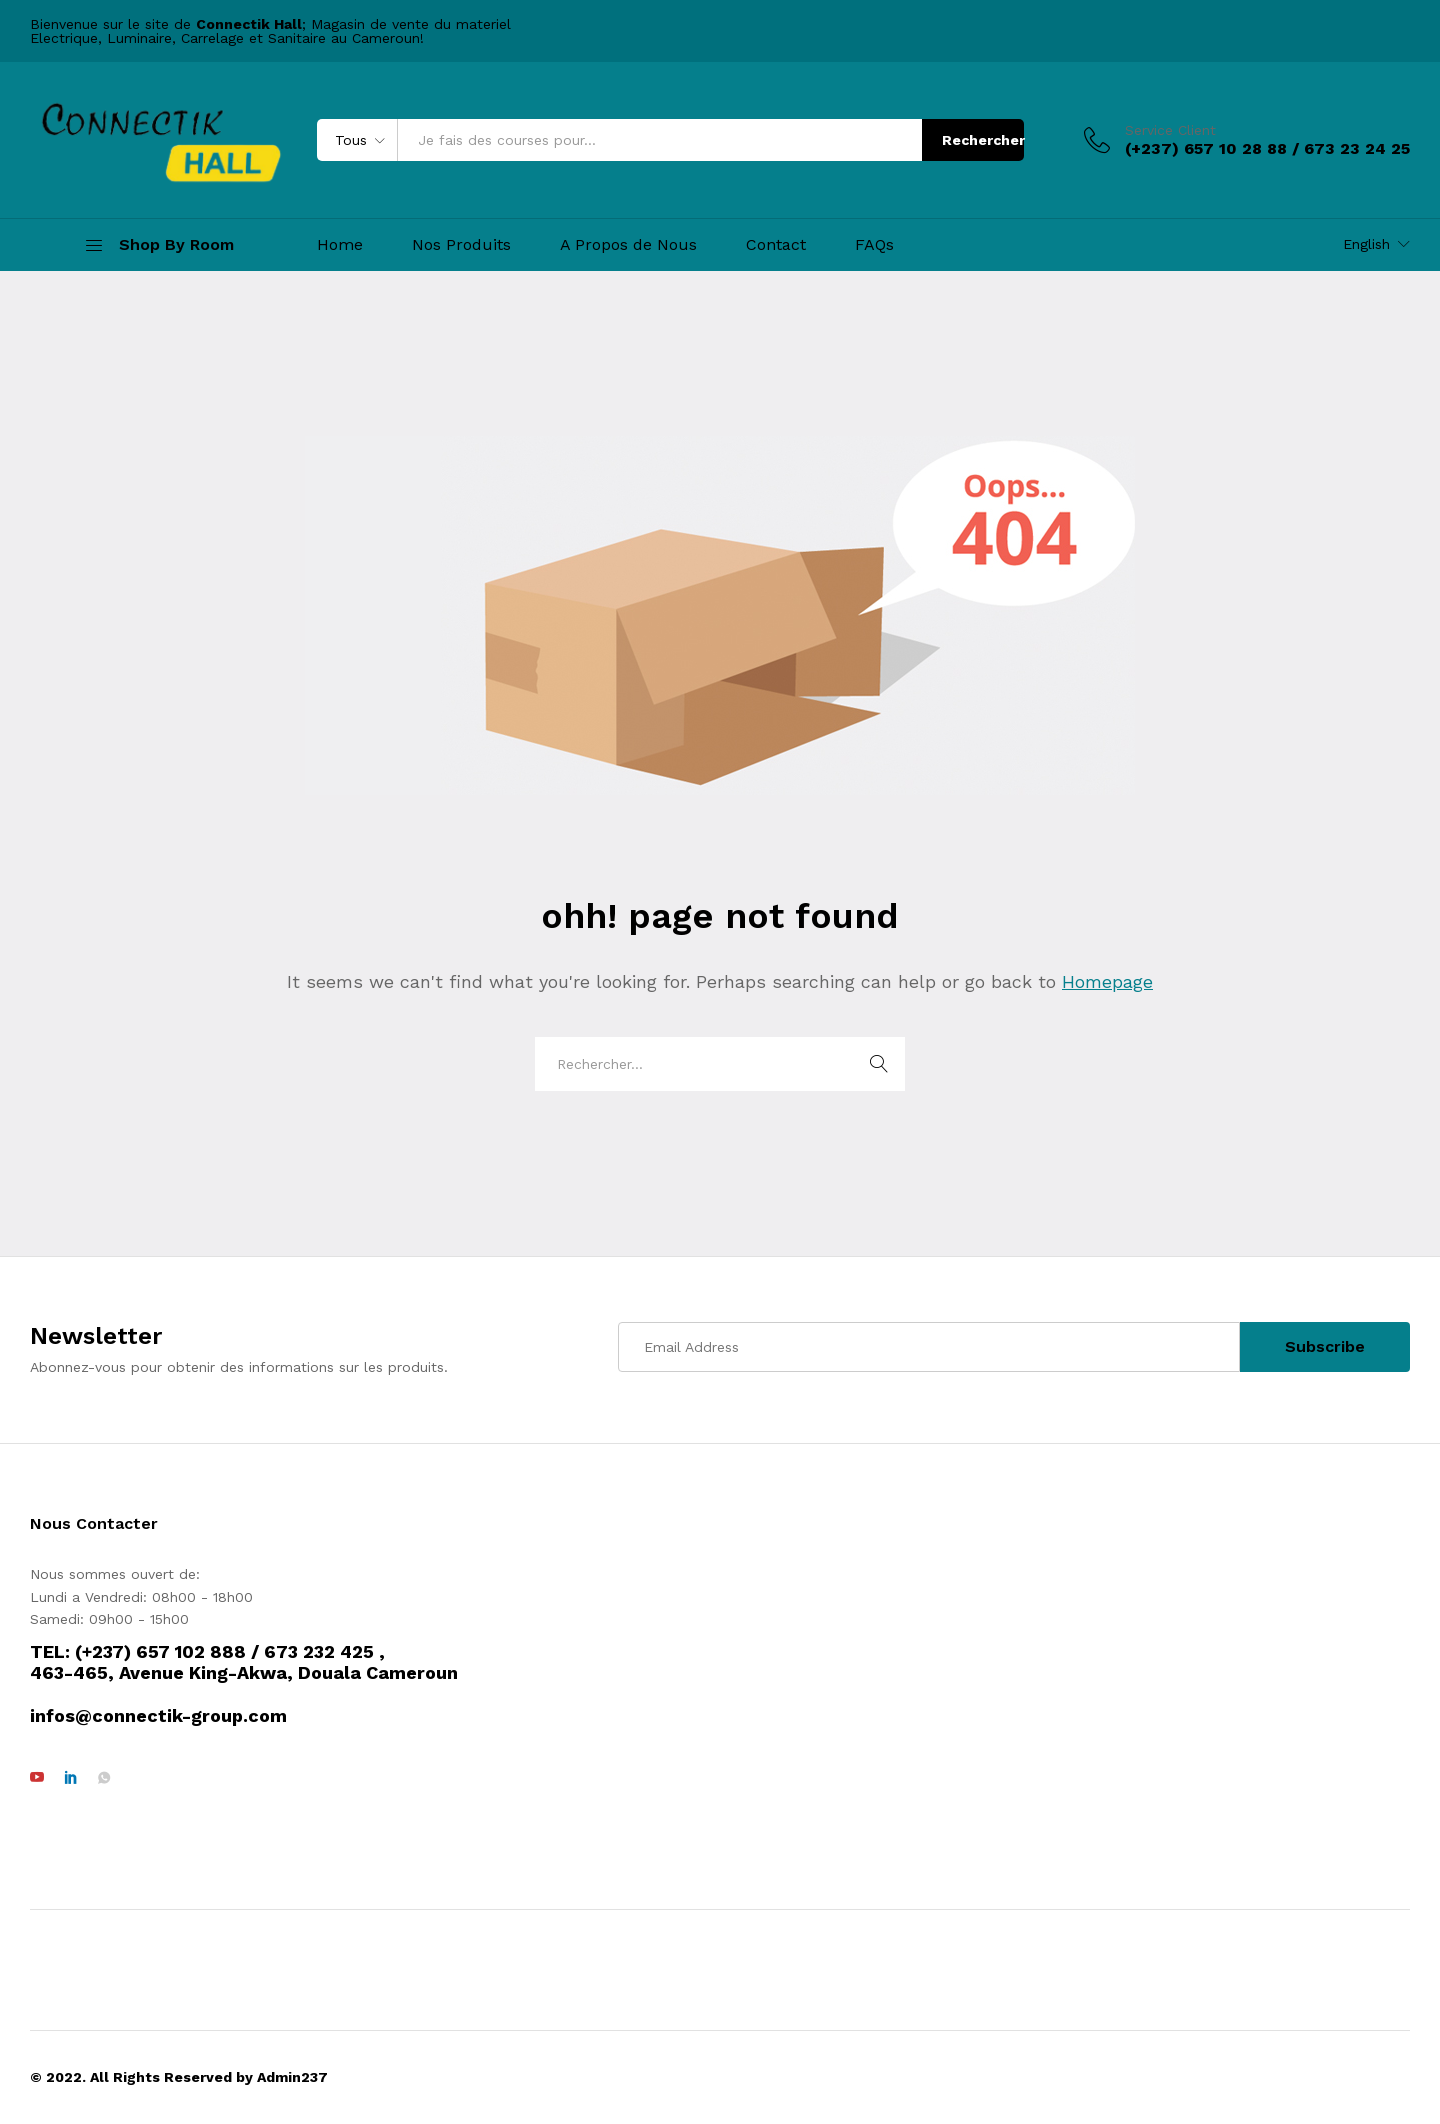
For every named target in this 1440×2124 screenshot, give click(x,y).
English (1366, 244)
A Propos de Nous (628, 245)
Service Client (1170, 130)
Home (340, 245)
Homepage (1107, 981)
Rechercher (983, 140)
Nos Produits (461, 245)
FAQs (874, 245)
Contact (776, 245)
